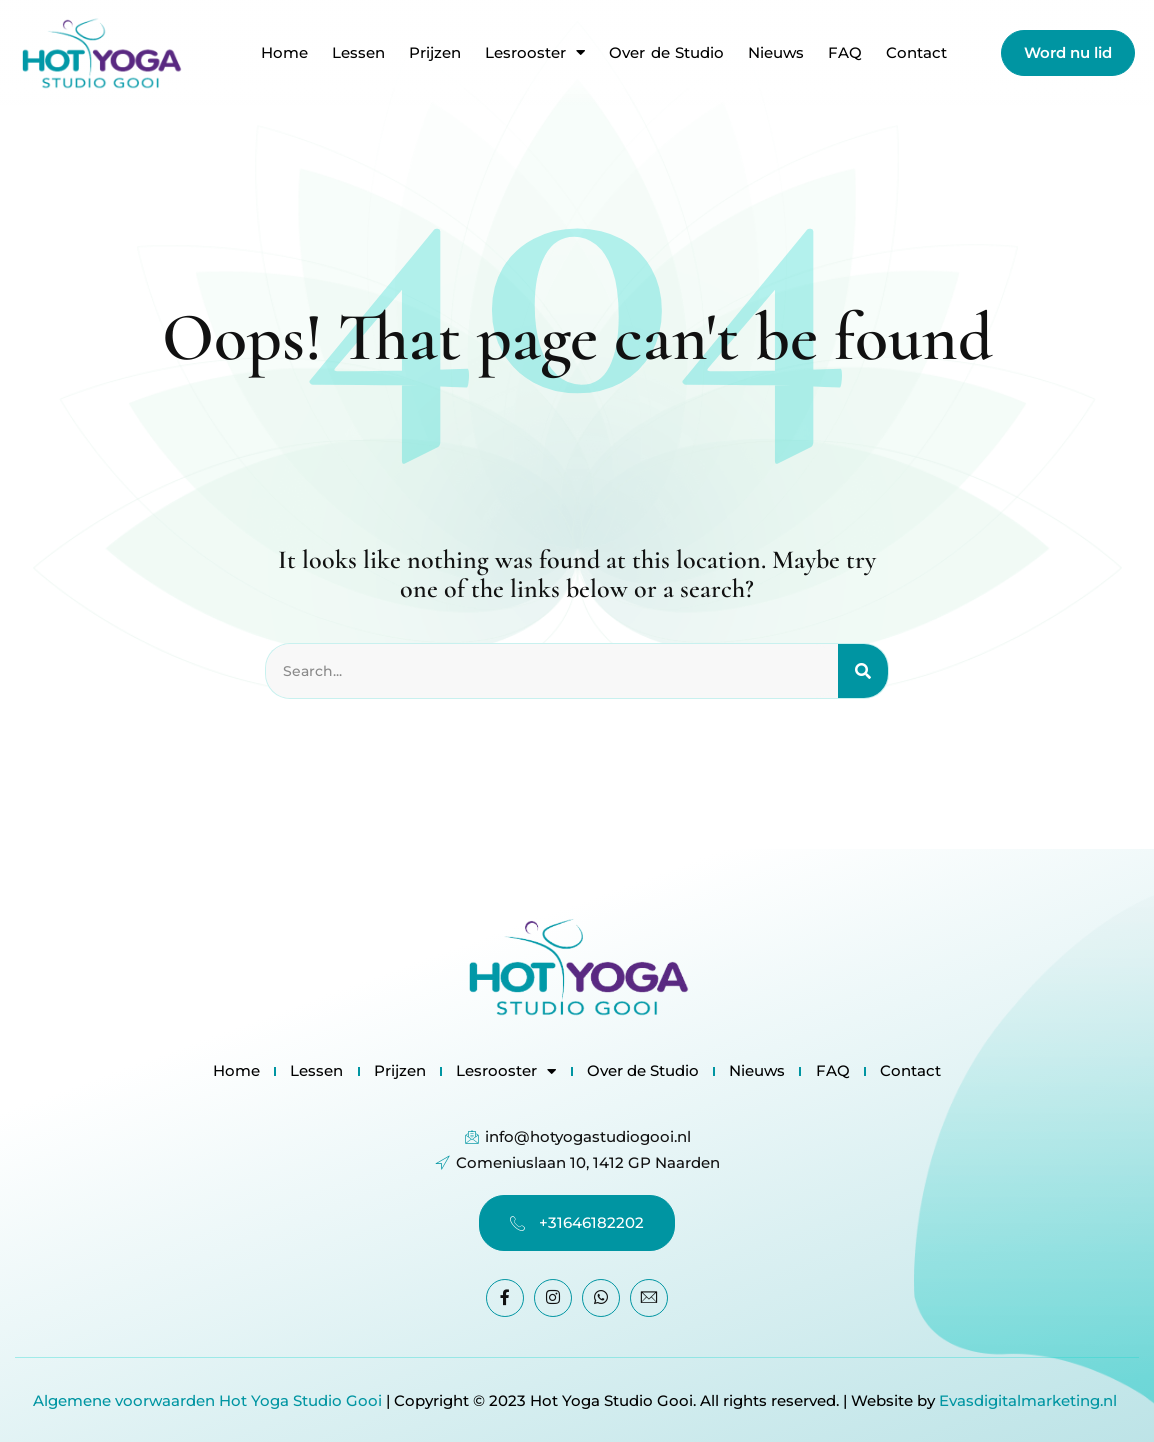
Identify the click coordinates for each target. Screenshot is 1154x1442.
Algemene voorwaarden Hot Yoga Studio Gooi (207, 1399)
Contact (916, 53)
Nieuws (776, 53)
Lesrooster (535, 53)
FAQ (845, 53)
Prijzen (435, 53)
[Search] (863, 672)
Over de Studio (666, 53)
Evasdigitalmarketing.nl (1030, 1399)
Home (284, 53)
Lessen (358, 53)
